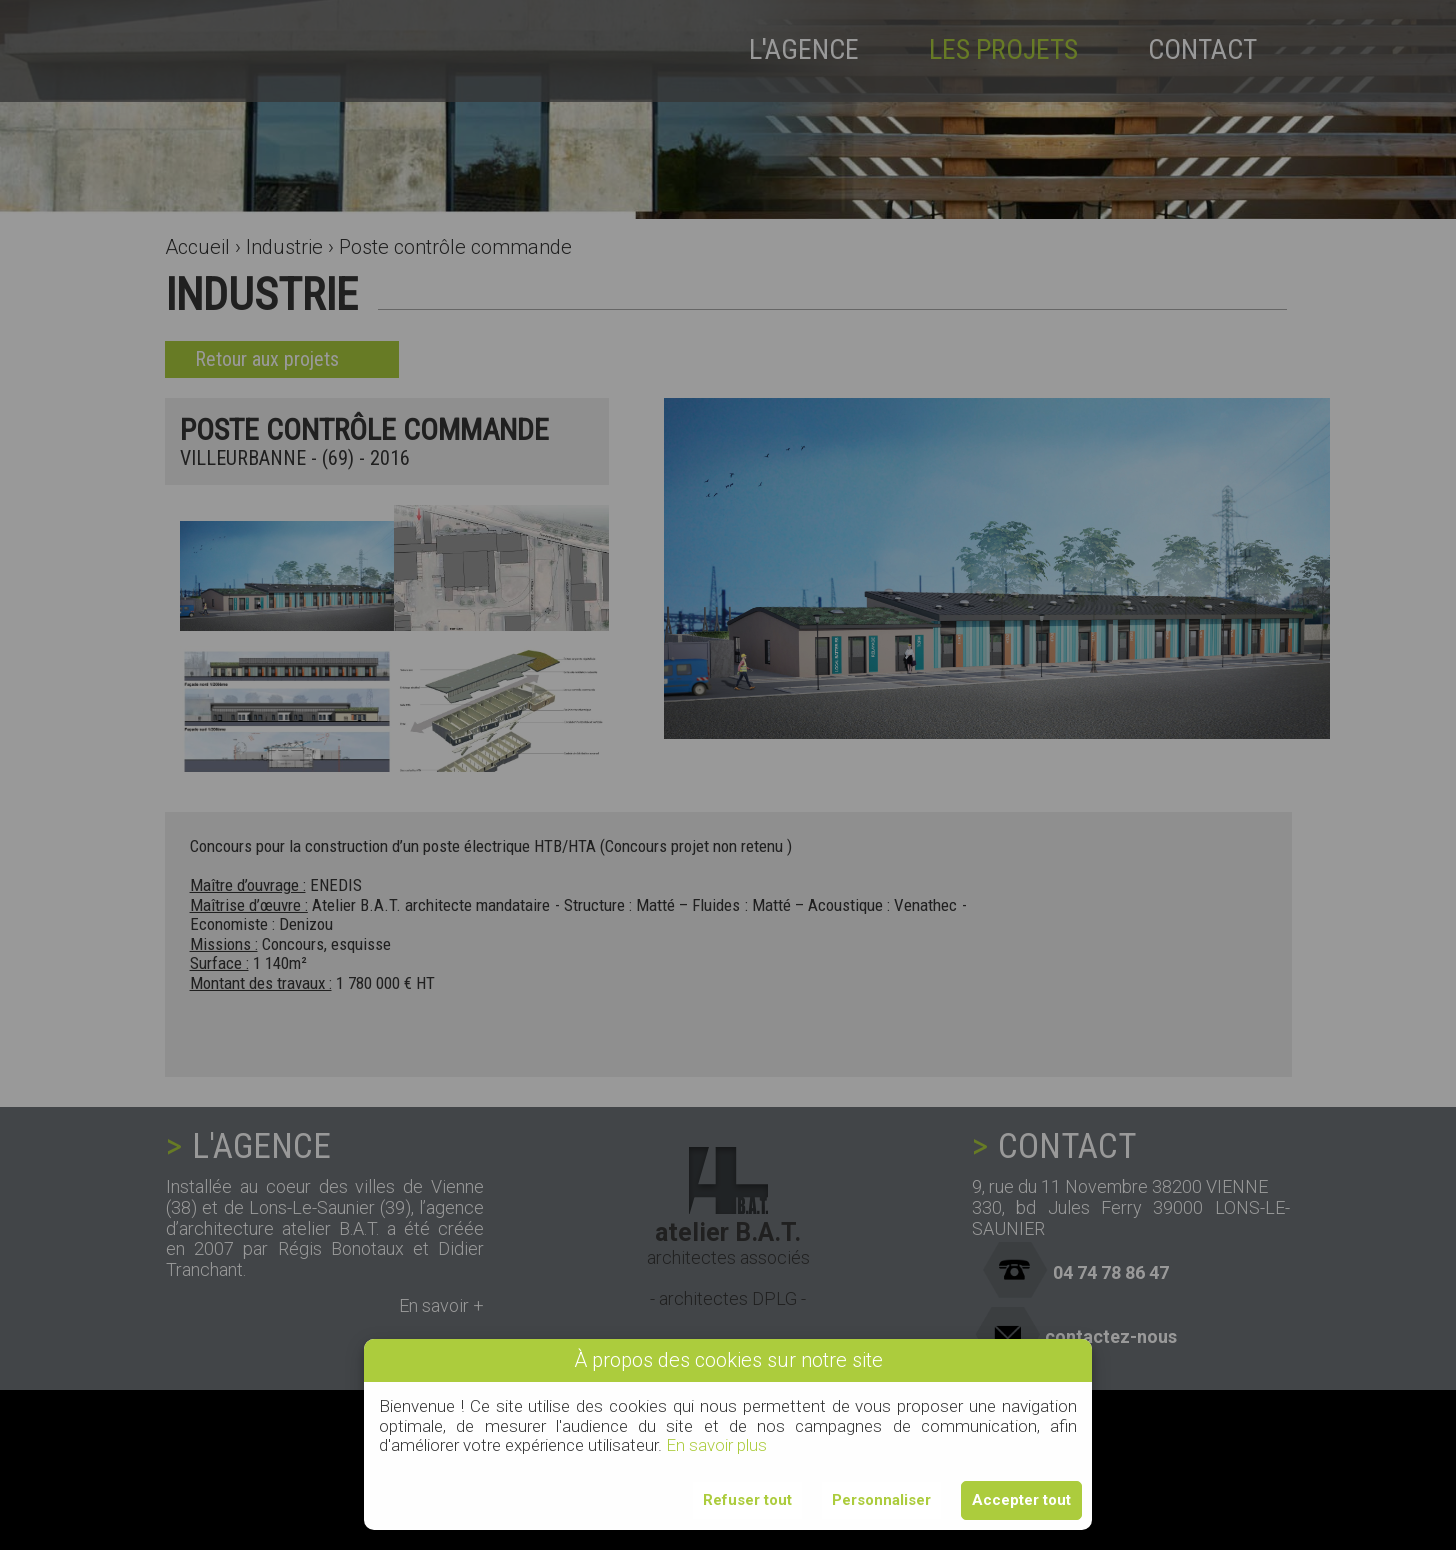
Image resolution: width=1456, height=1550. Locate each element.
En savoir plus (716, 1445)
